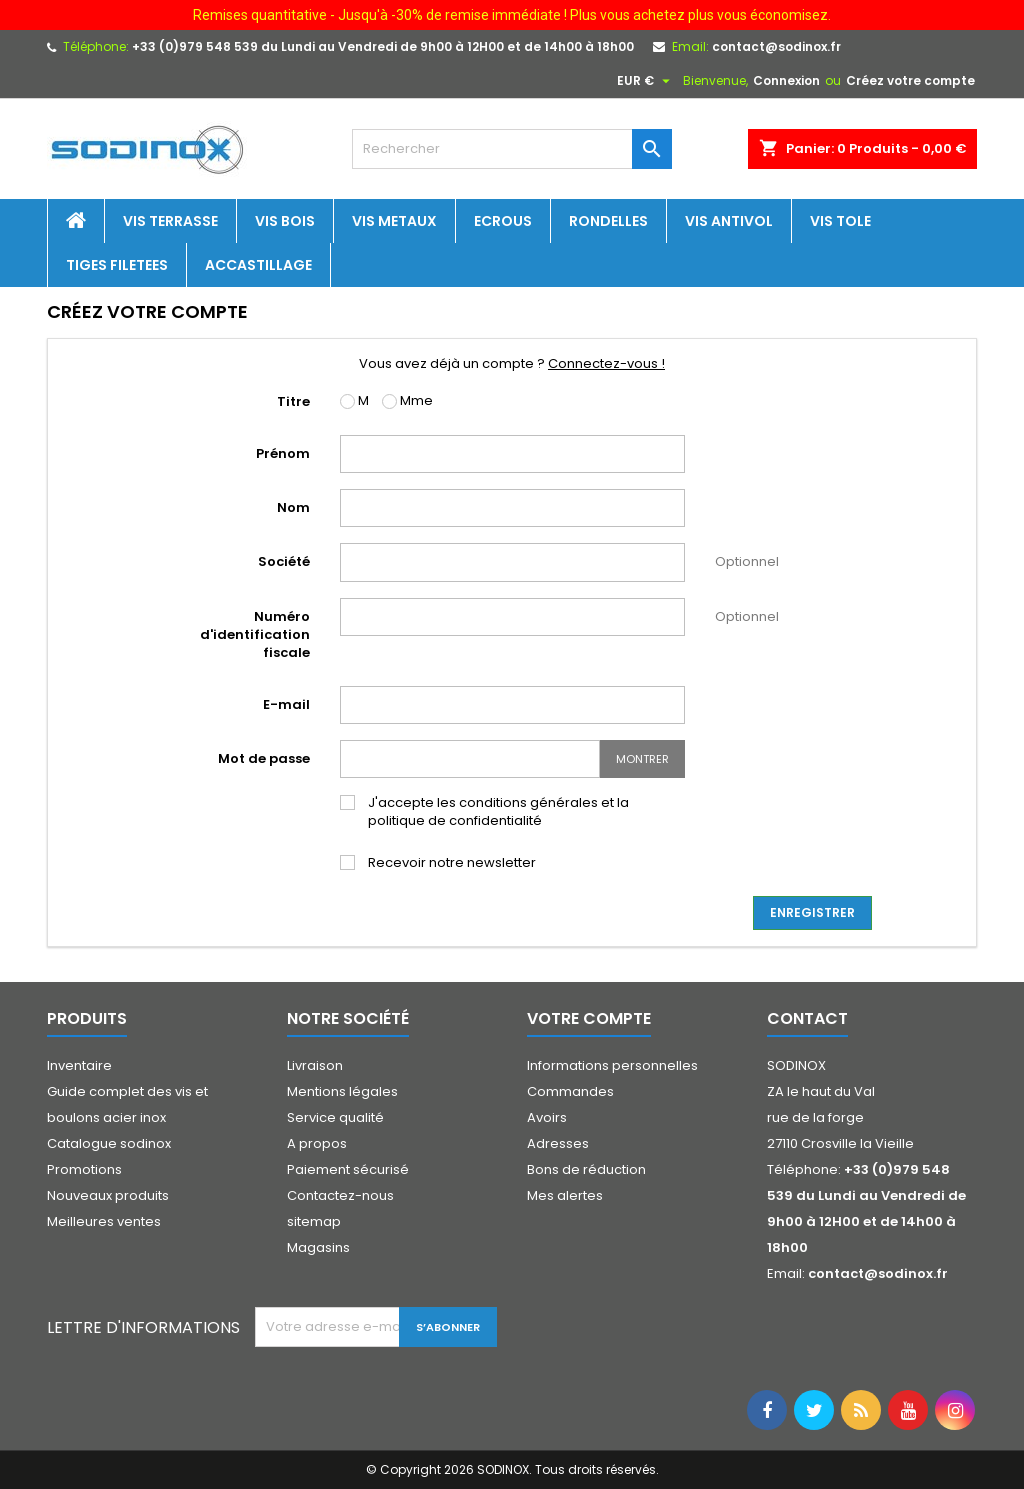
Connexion (786, 80)
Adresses (558, 1143)
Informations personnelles (612, 1065)
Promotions (84, 1169)
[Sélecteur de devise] (646, 81)
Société (284, 561)
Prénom (283, 453)
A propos (317, 1143)
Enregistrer (812, 912)
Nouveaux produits (108, 1195)
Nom (293, 507)
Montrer (642, 759)
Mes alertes (565, 1195)
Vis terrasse (170, 221)
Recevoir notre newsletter (452, 863)
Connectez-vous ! (606, 363)
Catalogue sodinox (109, 1143)
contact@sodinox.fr (776, 46)
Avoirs (547, 1117)
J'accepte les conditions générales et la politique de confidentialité (498, 812)
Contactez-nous (340, 1195)
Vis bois (285, 221)
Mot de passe (264, 758)
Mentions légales (342, 1091)
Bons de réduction (586, 1169)
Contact (807, 1018)
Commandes (570, 1091)
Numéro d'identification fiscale (255, 634)
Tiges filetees (117, 265)
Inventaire (79, 1065)
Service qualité (335, 1117)
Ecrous (503, 221)
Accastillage (258, 265)
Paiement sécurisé (348, 1169)
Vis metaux (394, 221)
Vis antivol (729, 221)
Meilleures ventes (104, 1221)
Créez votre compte (910, 80)
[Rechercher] (512, 149)
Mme (407, 401)
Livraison (315, 1065)
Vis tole (840, 221)
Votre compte (589, 1018)
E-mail (286, 704)
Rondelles (608, 221)
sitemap (314, 1221)
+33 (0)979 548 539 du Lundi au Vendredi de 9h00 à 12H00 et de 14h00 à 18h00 (383, 46)
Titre (293, 401)
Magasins (318, 1247)
